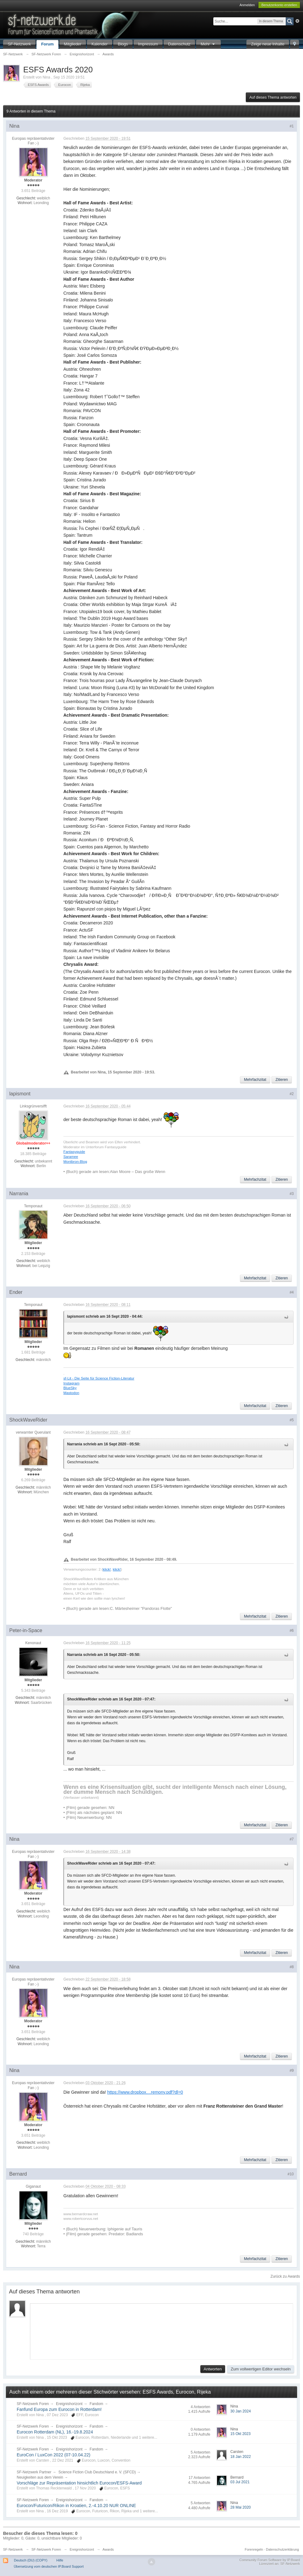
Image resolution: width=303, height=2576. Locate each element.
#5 (292, 1420)
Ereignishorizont (69, 2404)
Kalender (100, 44)
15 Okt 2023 (240, 2434)
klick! (107, 1569)
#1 (292, 126)
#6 (292, 1630)
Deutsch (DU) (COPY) (30, 2560)
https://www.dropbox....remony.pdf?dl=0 (145, 2092)
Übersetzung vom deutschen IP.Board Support (48, 2566)
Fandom (96, 2404)
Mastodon (71, 1393)
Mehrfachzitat (255, 1079)
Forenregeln (254, 2549)
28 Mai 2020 (240, 2507)
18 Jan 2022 (240, 2456)
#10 (291, 2174)
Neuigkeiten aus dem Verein (40, 2477)
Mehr (208, 44)
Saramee (70, 1156)
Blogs (123, 44)
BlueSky (70, 1388)
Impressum (148, 44)
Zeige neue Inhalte (267, 44)
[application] (161, 2330)
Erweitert (297, 21)
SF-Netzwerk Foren (33, 2404)
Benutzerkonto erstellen (279, 5)
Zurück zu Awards (285, 2276)
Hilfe (59, 2560)
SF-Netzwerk (19, 44)
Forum (47, 44)
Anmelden (247, 5)
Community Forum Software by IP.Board (269, 2560)
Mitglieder (72, 44)
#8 (292, 1967)
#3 (292, 1194)
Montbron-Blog (75, 1161)
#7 (292, 1839)
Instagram (71, 1383)
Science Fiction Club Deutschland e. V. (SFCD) (97, 2472)
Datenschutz (179, 44)
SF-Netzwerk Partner (34, 2472)
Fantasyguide (74, 1151)
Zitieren (281, 1079)
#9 (292, 2070)
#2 (292, 1094)
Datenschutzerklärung (282, 2549)
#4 (292, 1292)
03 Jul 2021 (240, 2482)
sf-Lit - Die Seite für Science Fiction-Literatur (98, 1378)
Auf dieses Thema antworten (273, 97)
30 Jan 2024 (240, 2411)
